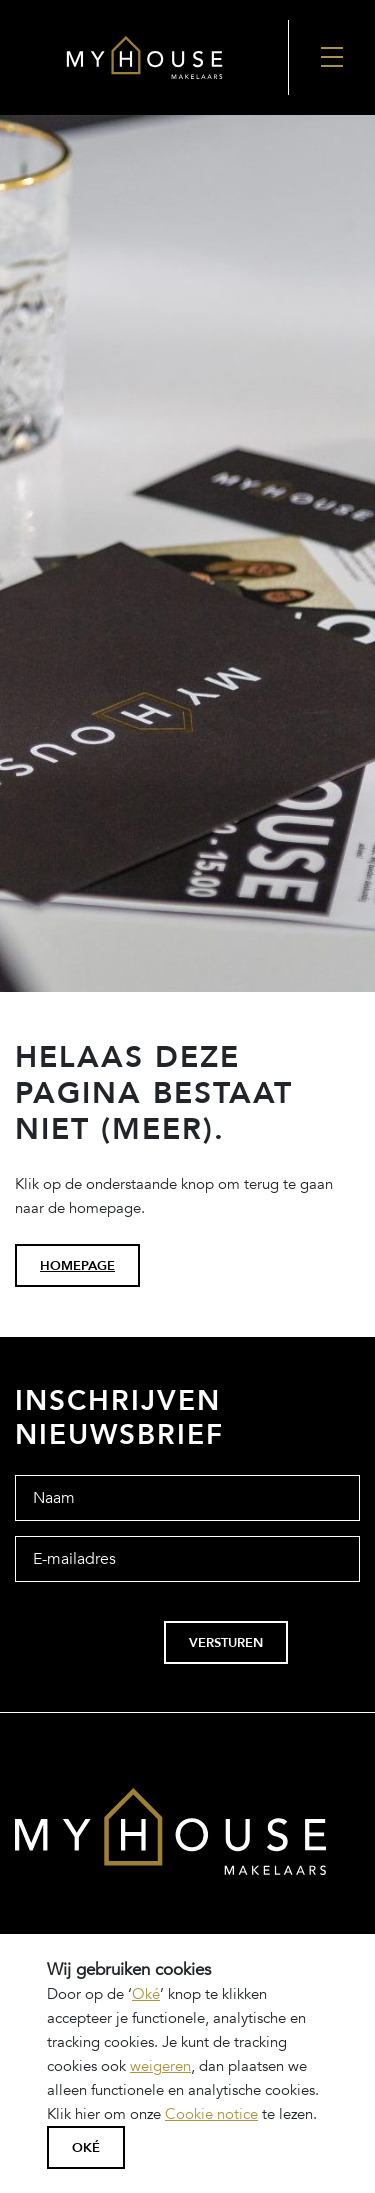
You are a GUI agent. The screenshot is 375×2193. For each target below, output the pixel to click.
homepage (77, 1266)
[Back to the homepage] (144, 57)
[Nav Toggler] (331, 57)
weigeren (160, 2066)
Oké (146, 1994)
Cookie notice (211, 2114)
